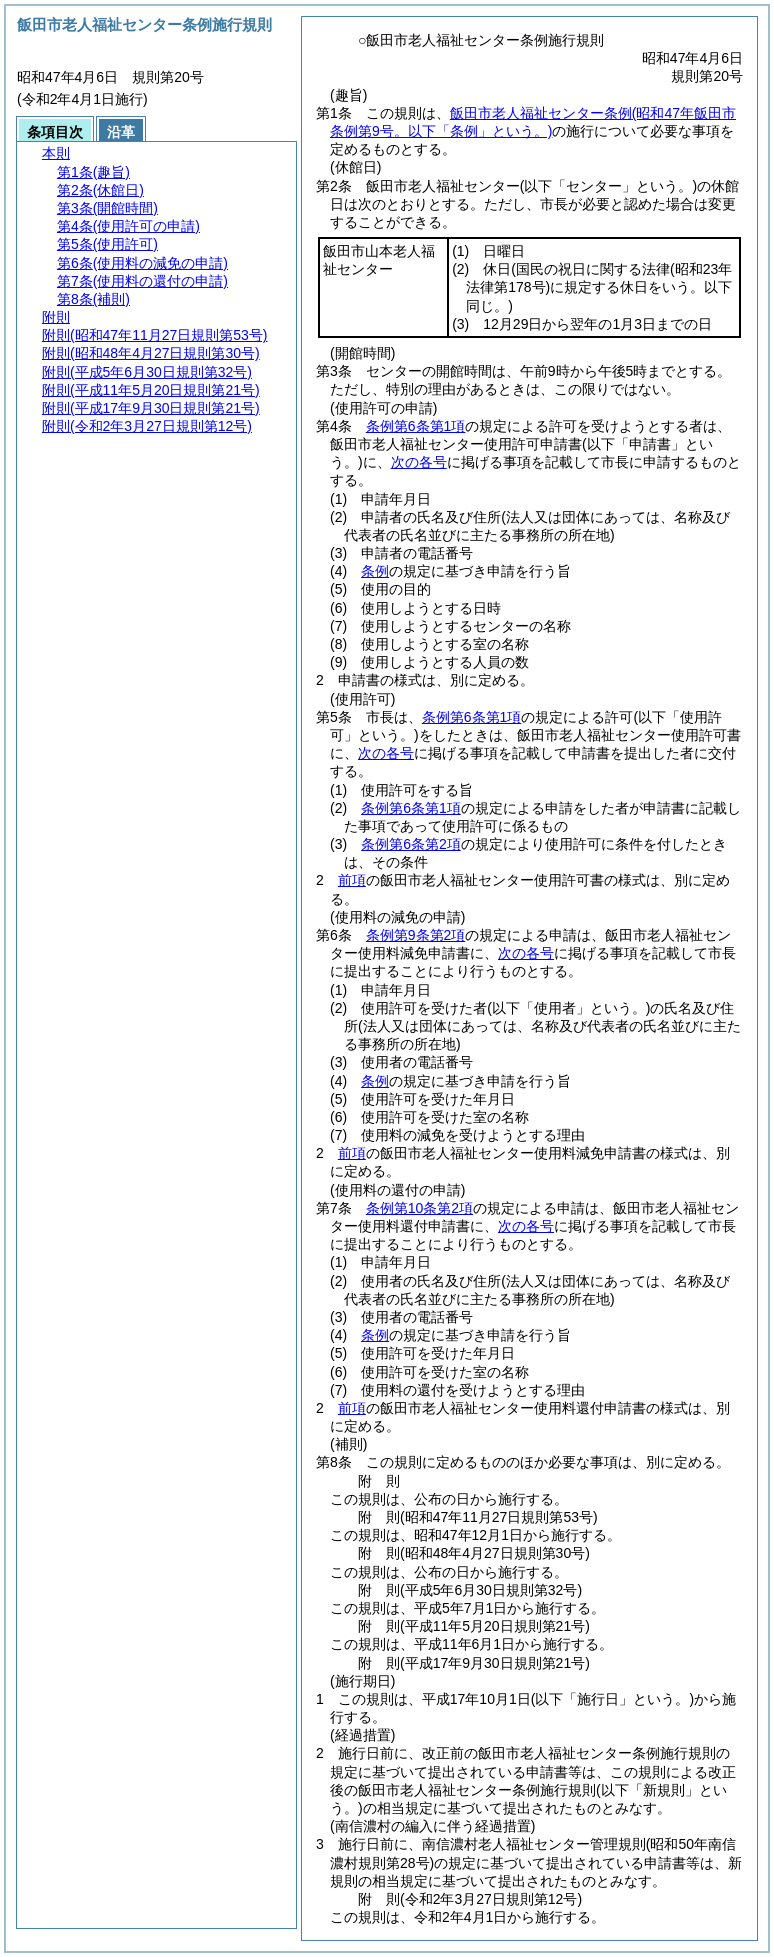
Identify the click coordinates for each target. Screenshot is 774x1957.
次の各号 (419, 462)
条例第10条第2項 (419, 1208)
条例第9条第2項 (416, 935)
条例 (375, 571)
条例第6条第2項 (411, 844)
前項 (352, 880)
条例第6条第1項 (416, 426)
